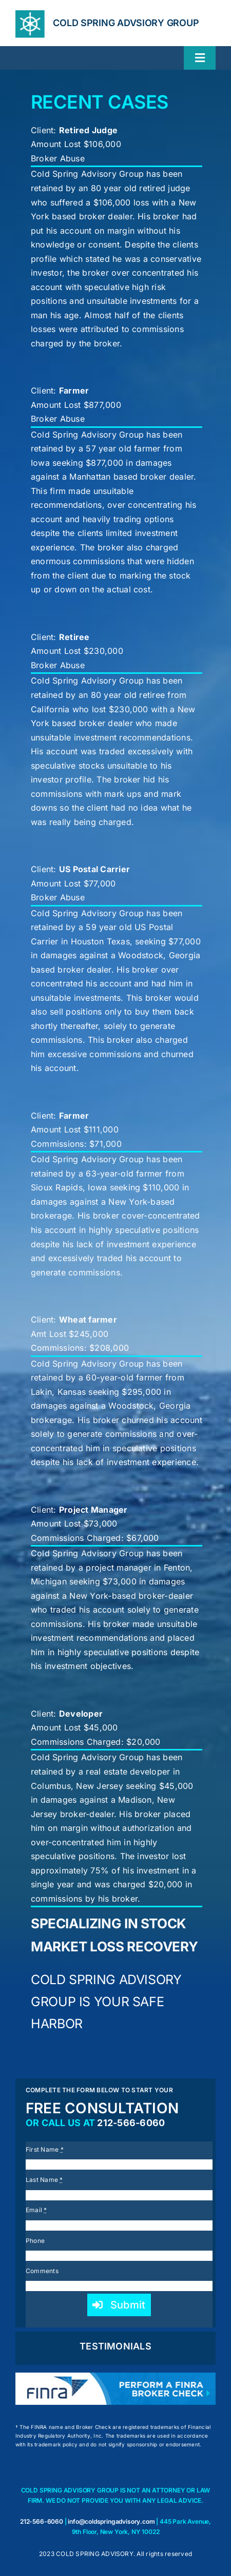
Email (36, 2210)
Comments (42, 2271)
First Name (45, 2149)
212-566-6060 (131, 2122)
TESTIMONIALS (115, 2346)
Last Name (44, 2179)
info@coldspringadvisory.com (111, 2521)
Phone (35, 2240)
